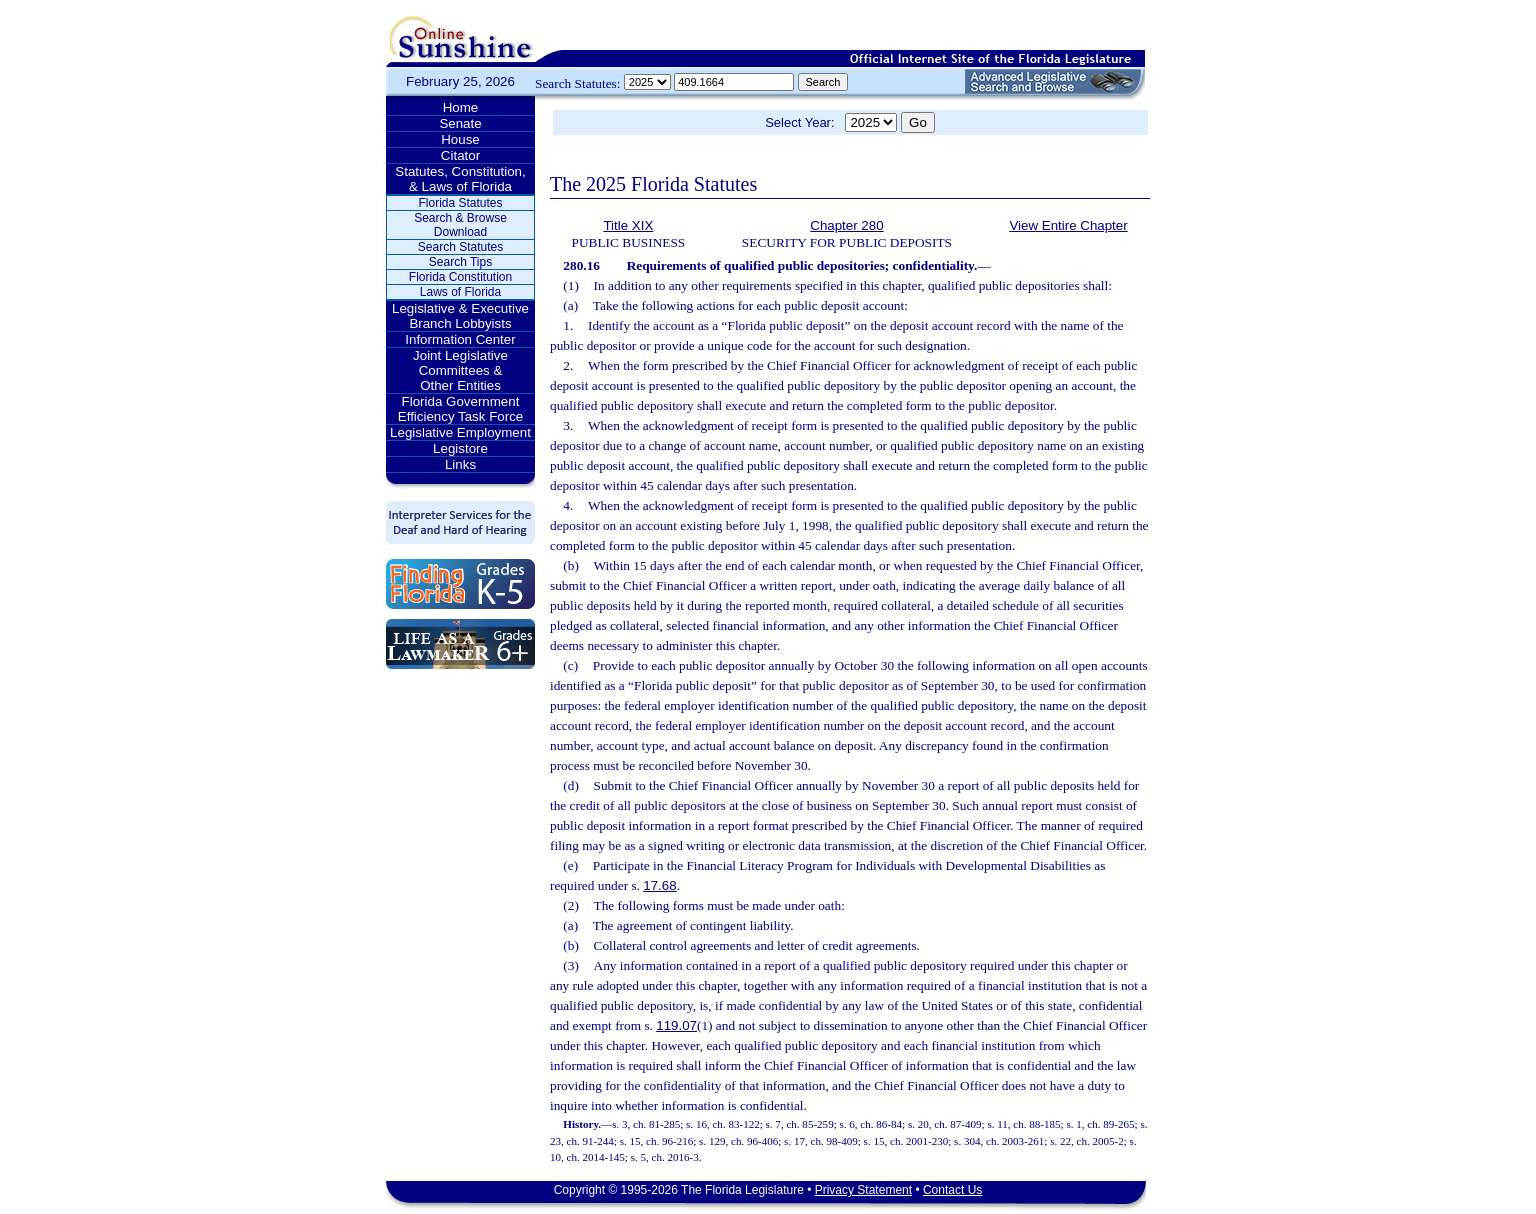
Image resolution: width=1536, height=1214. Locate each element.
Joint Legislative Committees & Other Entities (460, 370)
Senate (460, 123)
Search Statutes (460, 247)
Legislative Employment (460, 432)
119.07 (676, 1025)
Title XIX (628, 225)
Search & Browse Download (460, 225)
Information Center (460, 339)
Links (460, 464)
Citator (460, 155)
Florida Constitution (460, 277)
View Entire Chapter (1068, 225)
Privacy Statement (863, 1190)
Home (461, 107)
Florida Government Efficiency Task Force (460, 409)
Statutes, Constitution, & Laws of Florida (460, 179)
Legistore (460, 448)
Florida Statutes (460, 203)
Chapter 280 (846, 225)
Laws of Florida (460, 292)
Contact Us (952, 1190)
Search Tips (460, 262)
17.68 (659, 885)
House (460, 139)
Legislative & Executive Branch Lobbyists (460, 316)
